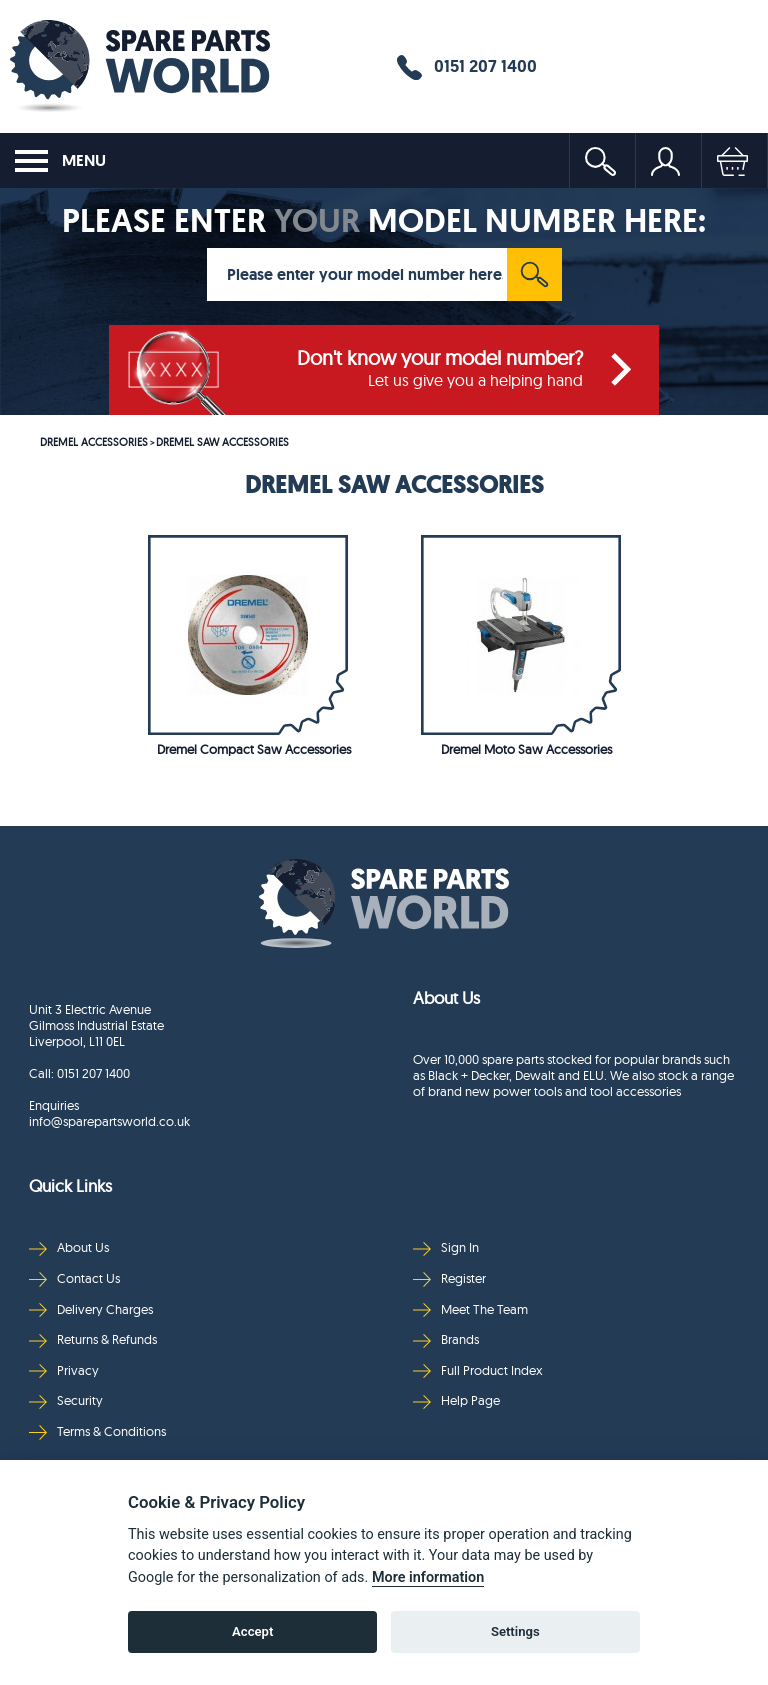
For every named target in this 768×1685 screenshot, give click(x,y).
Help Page (456, 1400)
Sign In (446, 1247)
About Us (69, 1247)
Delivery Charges (91, 1309)
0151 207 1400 (467, 67)
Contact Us (74, 1278)
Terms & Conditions (97, 1431)
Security (66, 1400)
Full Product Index (478, 1370)
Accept (252, 1631)
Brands (446, 1339)
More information (428, 1577)
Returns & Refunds (93, 1339)
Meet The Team (470, 1309)
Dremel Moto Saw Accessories (526, 749)
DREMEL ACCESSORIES (94, 442)
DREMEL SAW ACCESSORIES (222, 442)
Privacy (64, 1370)
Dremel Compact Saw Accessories (254, 749)
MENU (60, 161)
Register (449, 1278)
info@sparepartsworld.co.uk (109, 1121)
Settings (515, 1631)
